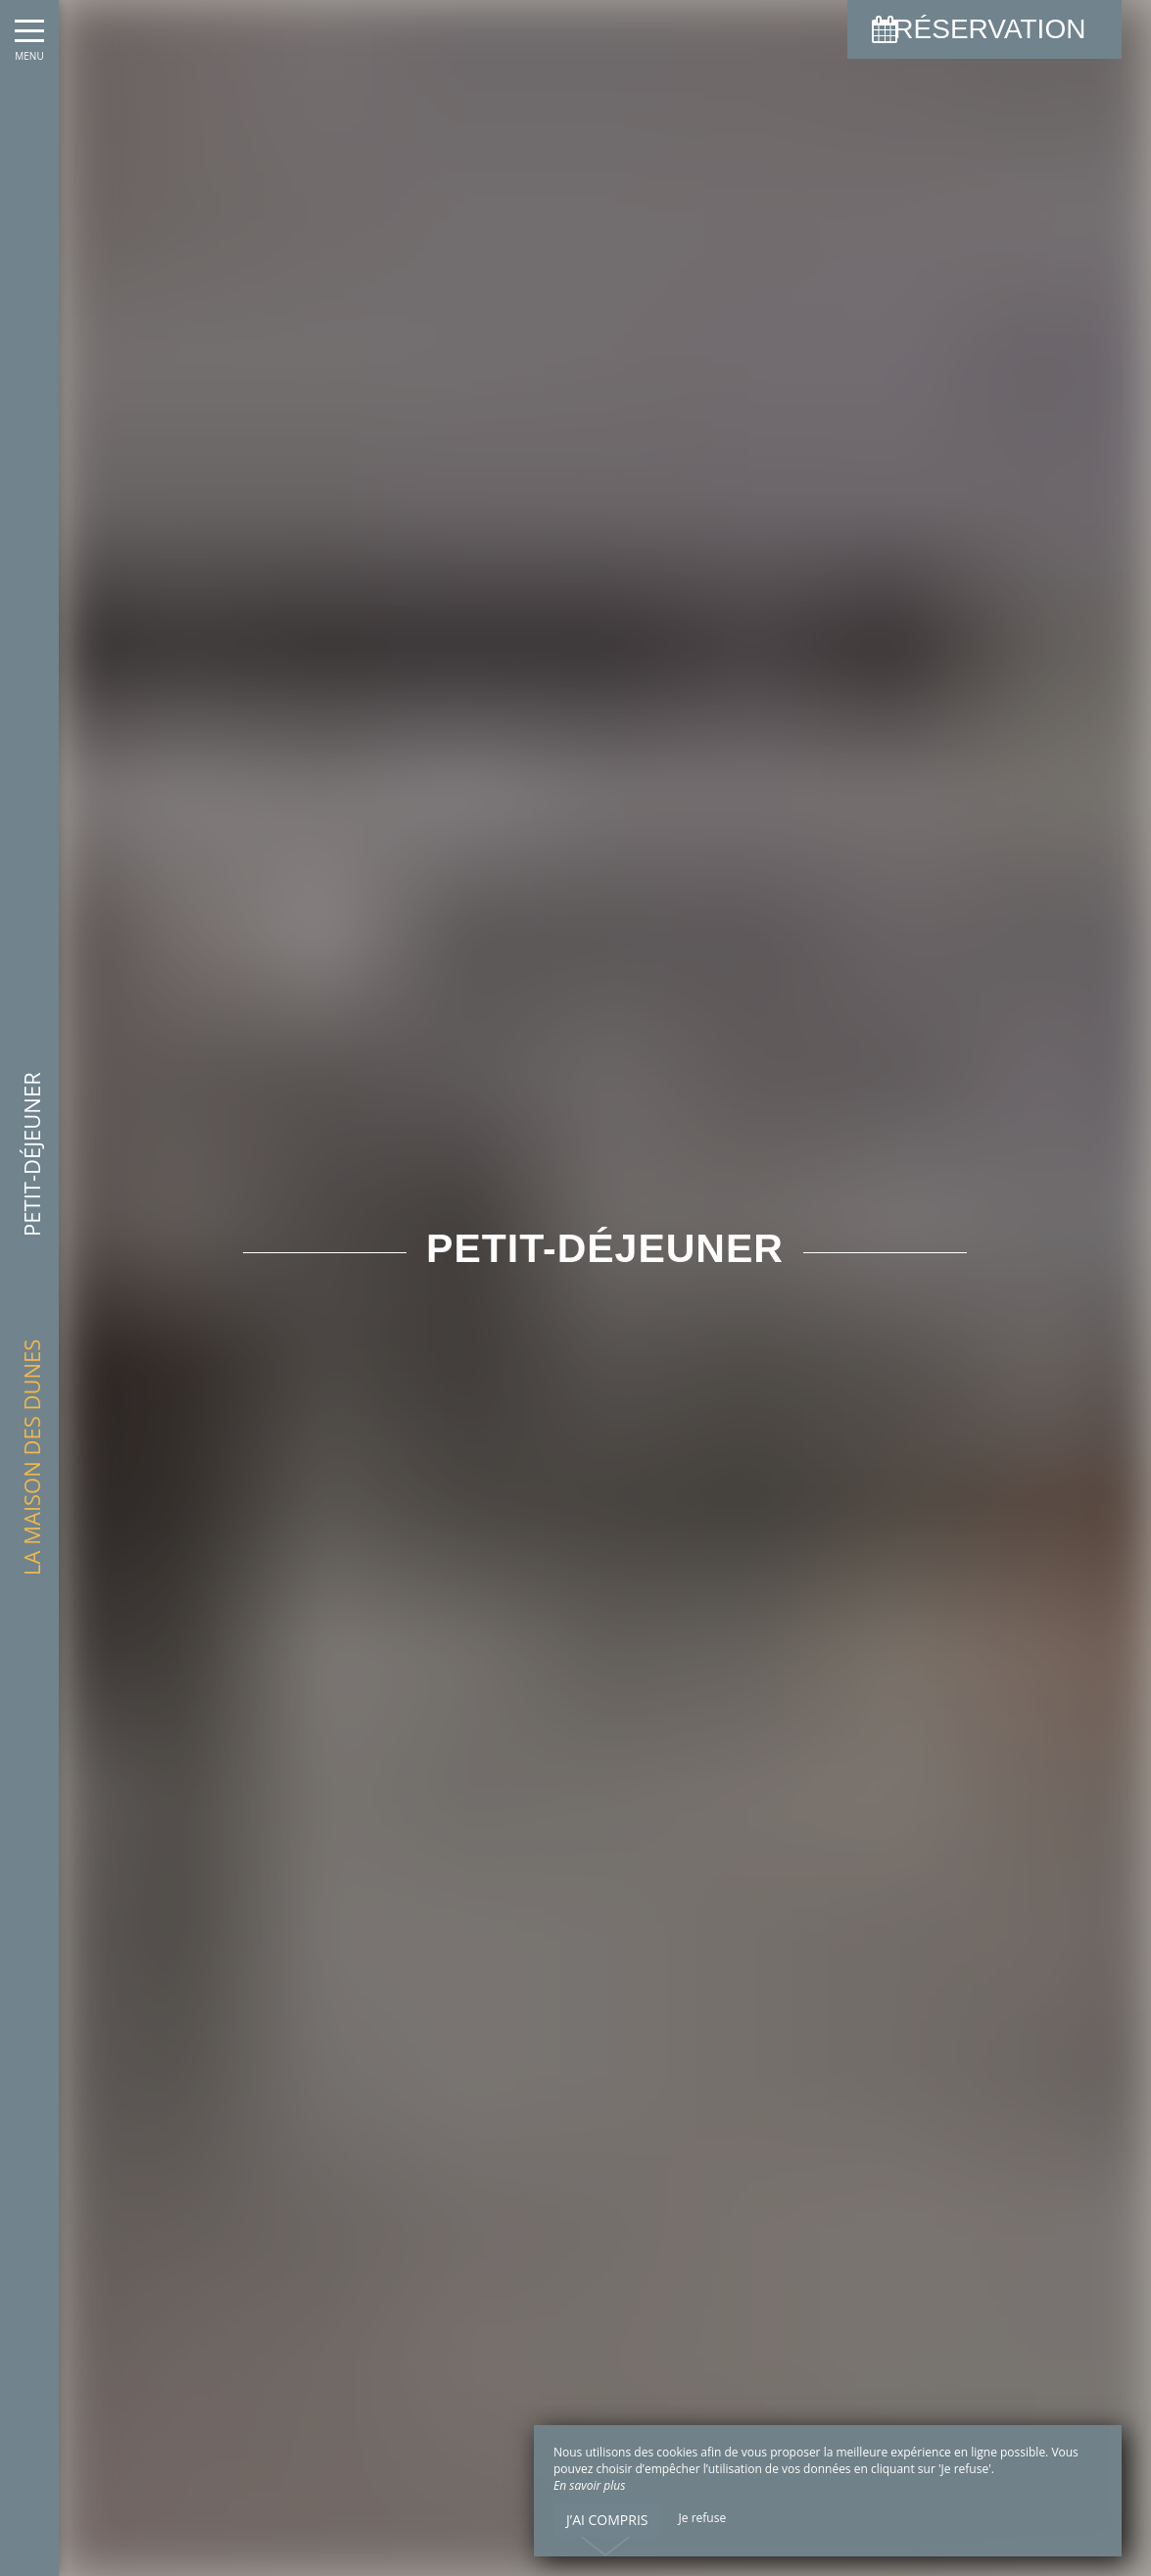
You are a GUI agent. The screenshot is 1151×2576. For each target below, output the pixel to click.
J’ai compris (606, 2519)
